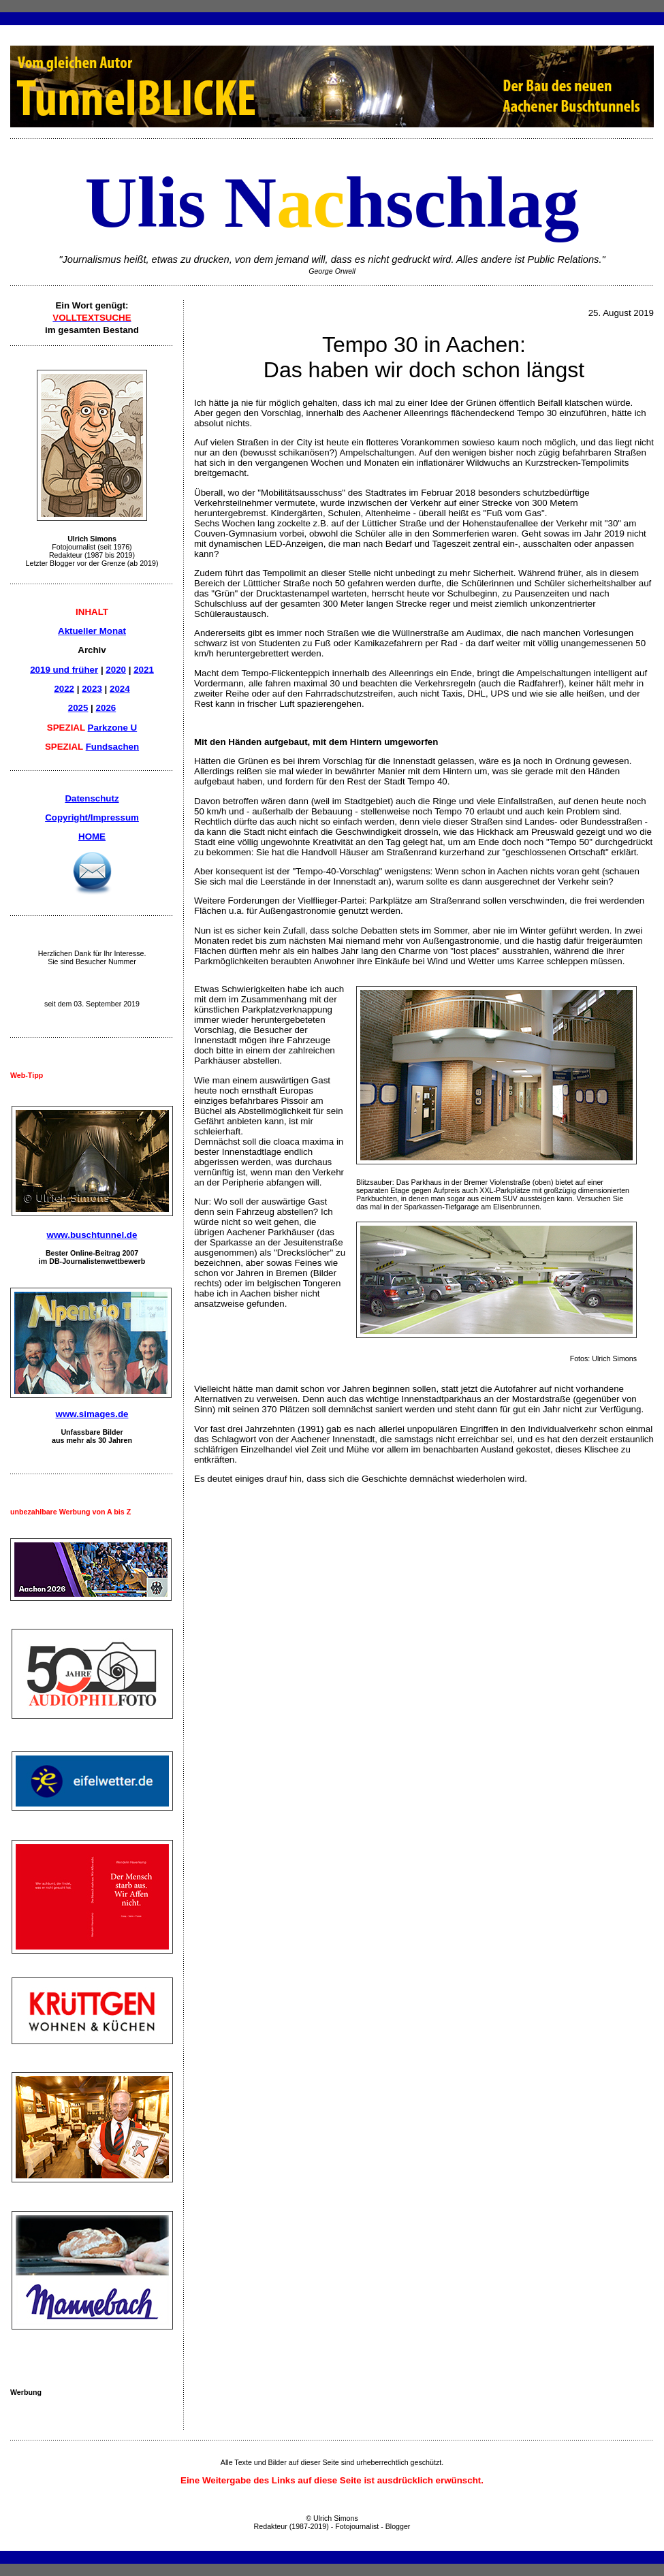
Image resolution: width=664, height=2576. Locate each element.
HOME (92, 836)
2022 (64, 689)
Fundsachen (113, 747)
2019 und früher (64, 670)
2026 (106, 708)
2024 (120, 689)
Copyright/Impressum (92, 817)
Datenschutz (91, 798)
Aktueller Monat (92, 631)
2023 (92, 689)
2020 (116, 670)
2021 (143, 670)
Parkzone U (113, 727)
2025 (78, 708)
